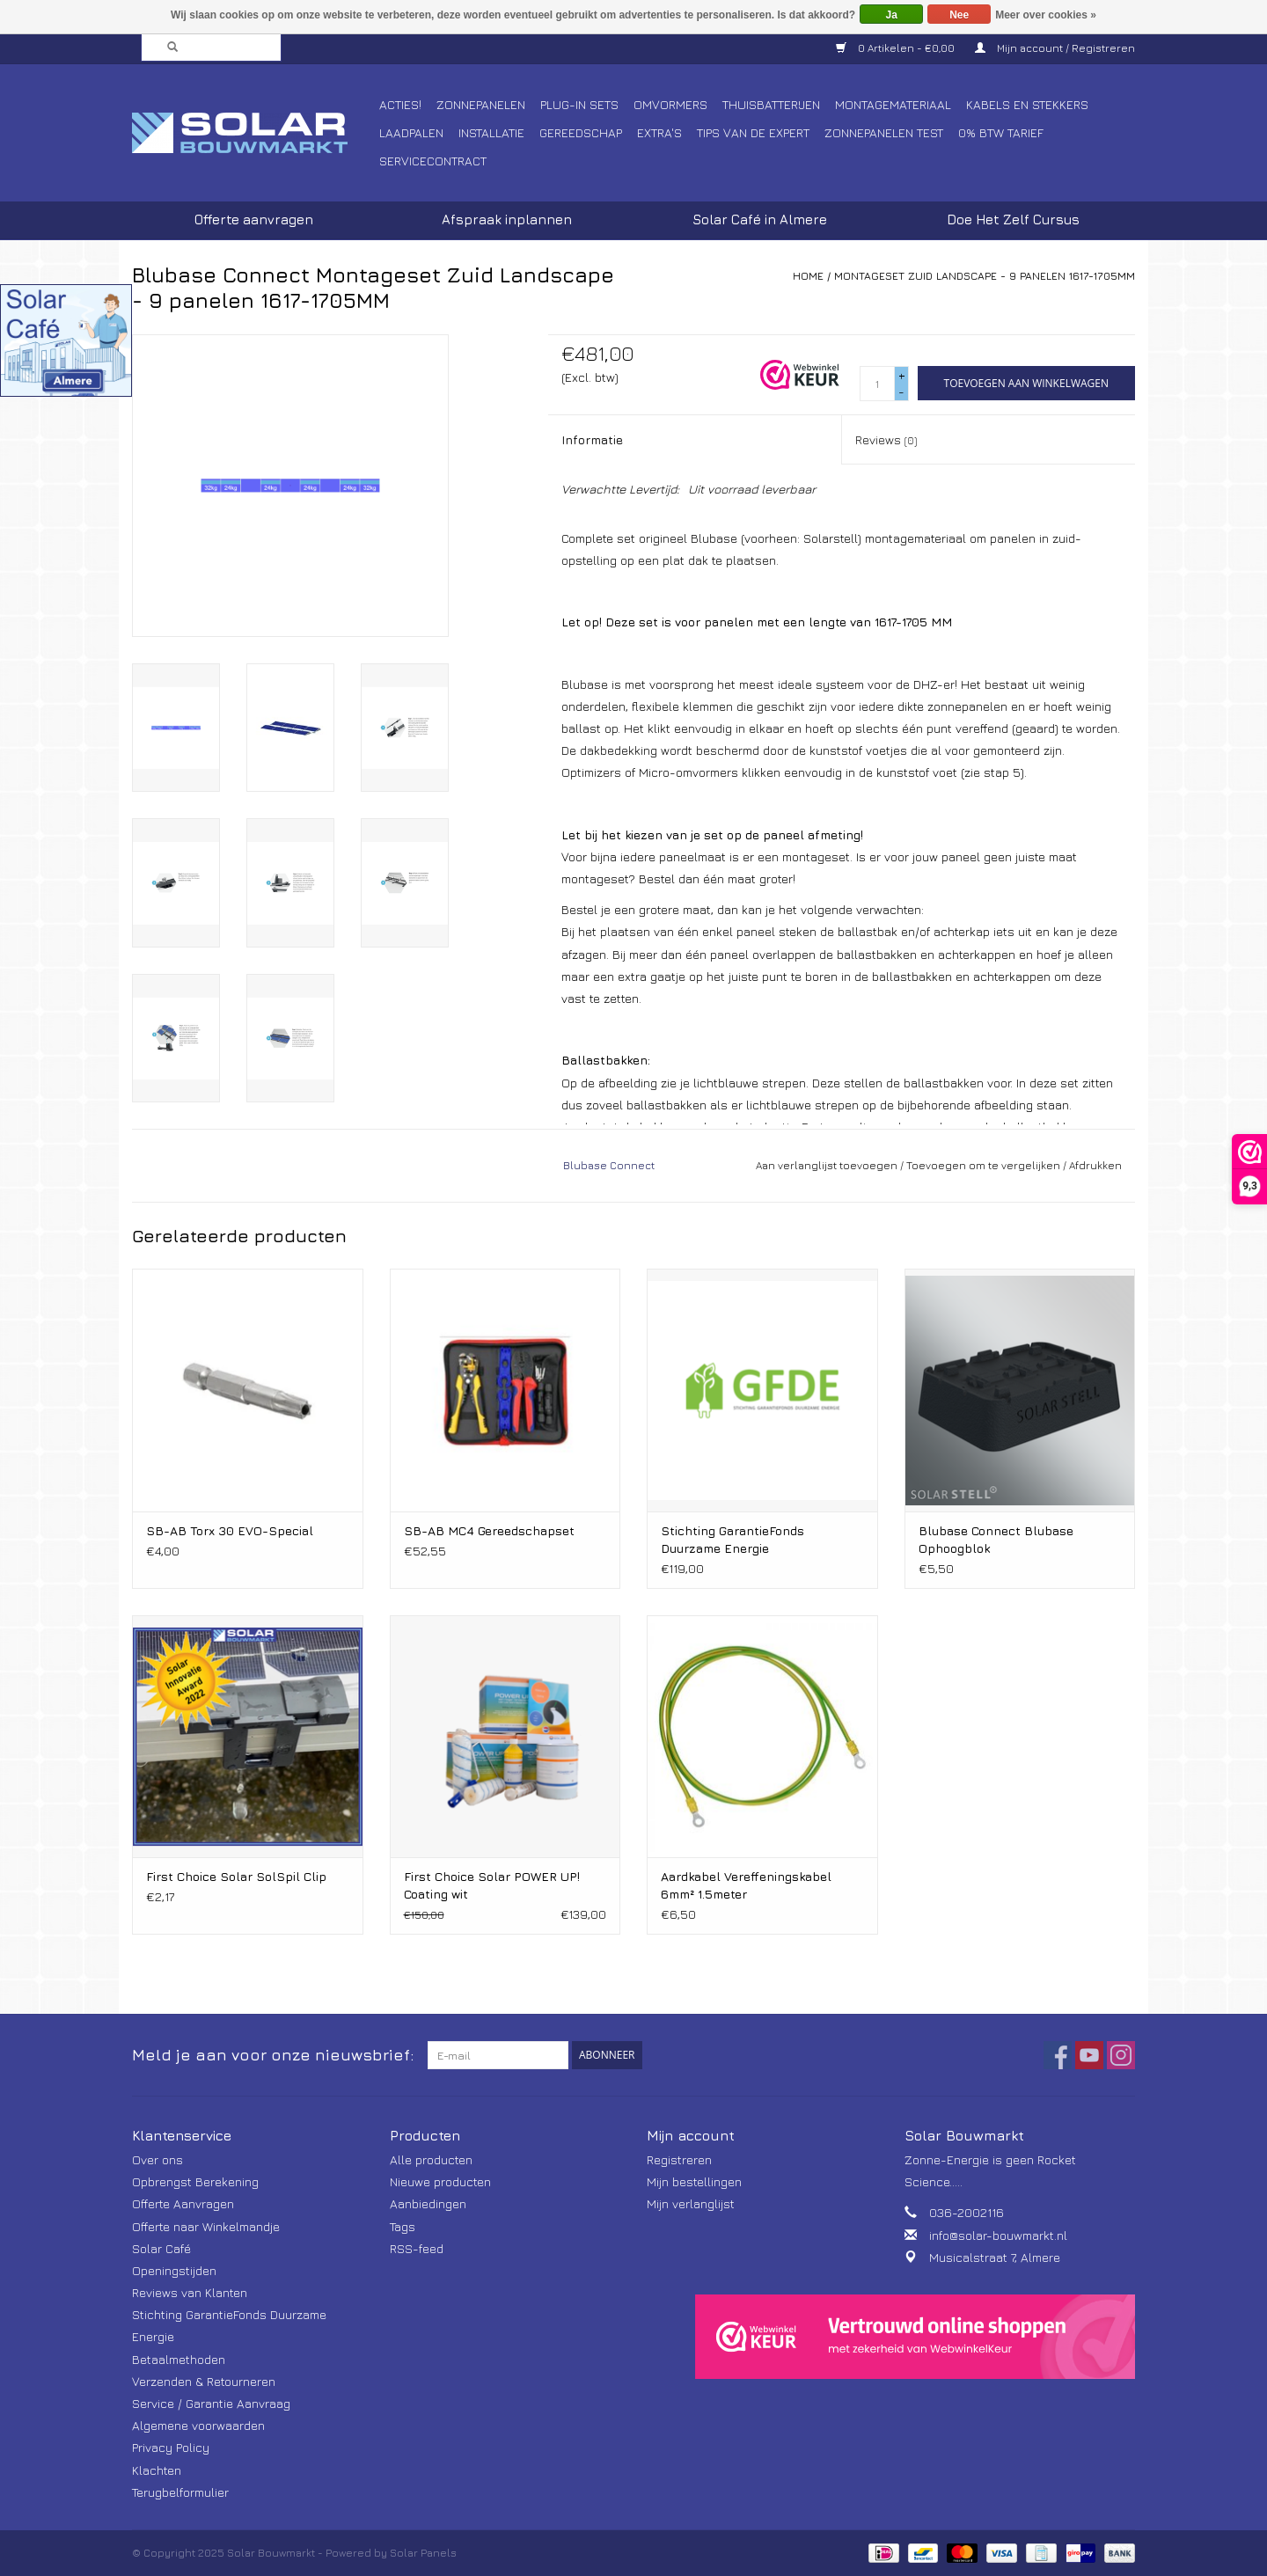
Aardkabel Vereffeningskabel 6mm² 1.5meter (746, 1885)
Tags (402, 2226)
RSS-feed (416, 2248)
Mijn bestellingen (694, 2181)
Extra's (659, 132)
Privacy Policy (170, 2447)
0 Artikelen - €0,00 (896, 48)
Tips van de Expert (753, 132)
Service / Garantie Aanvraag (211, 2403)
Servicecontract (433, 160)
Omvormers (670, 104)
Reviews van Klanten (189, 2292)
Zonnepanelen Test (883, 132)
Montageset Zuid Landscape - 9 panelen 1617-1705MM (984, 275)
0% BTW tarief (1001, 132)
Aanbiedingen (428, 2203)
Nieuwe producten (440, 2181)
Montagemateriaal (893, 104)
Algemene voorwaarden (198, 2425)
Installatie (491, 132)
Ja (891, 15)
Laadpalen (411, 132)
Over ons (157, 2159)
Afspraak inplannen (507, 219)
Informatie (592, 439)
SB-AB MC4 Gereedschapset (489, 1530)
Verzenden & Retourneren (203, 2381)
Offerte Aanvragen (183, 2203)
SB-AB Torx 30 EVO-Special (229, 1530)
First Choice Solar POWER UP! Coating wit (492, 1885)
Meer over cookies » (1045, 15)
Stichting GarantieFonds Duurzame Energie (732, 1539)
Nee (959, 15)
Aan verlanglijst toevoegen (826, 1165)
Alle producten (431, 2159)
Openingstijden (174, 2270)
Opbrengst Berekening (195, 2181)
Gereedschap (580, 132)
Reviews (886, 439)
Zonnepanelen (480, 104)
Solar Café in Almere (759, 219)
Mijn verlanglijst (691, 2203)
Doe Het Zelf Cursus (1013, 219)
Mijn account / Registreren (1055, 48)
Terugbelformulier (180, 2492)
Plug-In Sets (579, 104)
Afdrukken (1095, 1165)
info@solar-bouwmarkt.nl (998, 2235)
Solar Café (161, 2248)
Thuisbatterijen (771, 104)
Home (808, 275)
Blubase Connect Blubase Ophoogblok (996, 1539)
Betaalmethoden (178, 2359)
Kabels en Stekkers (1027, 104)
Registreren (679, 2159)
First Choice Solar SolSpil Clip (236, 1876)
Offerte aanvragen (253, 219)
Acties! (400, 104)
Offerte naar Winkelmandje (206, 2226)
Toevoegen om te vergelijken (984, 1165)
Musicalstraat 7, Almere (994, 2257)
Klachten (156, 2470)
